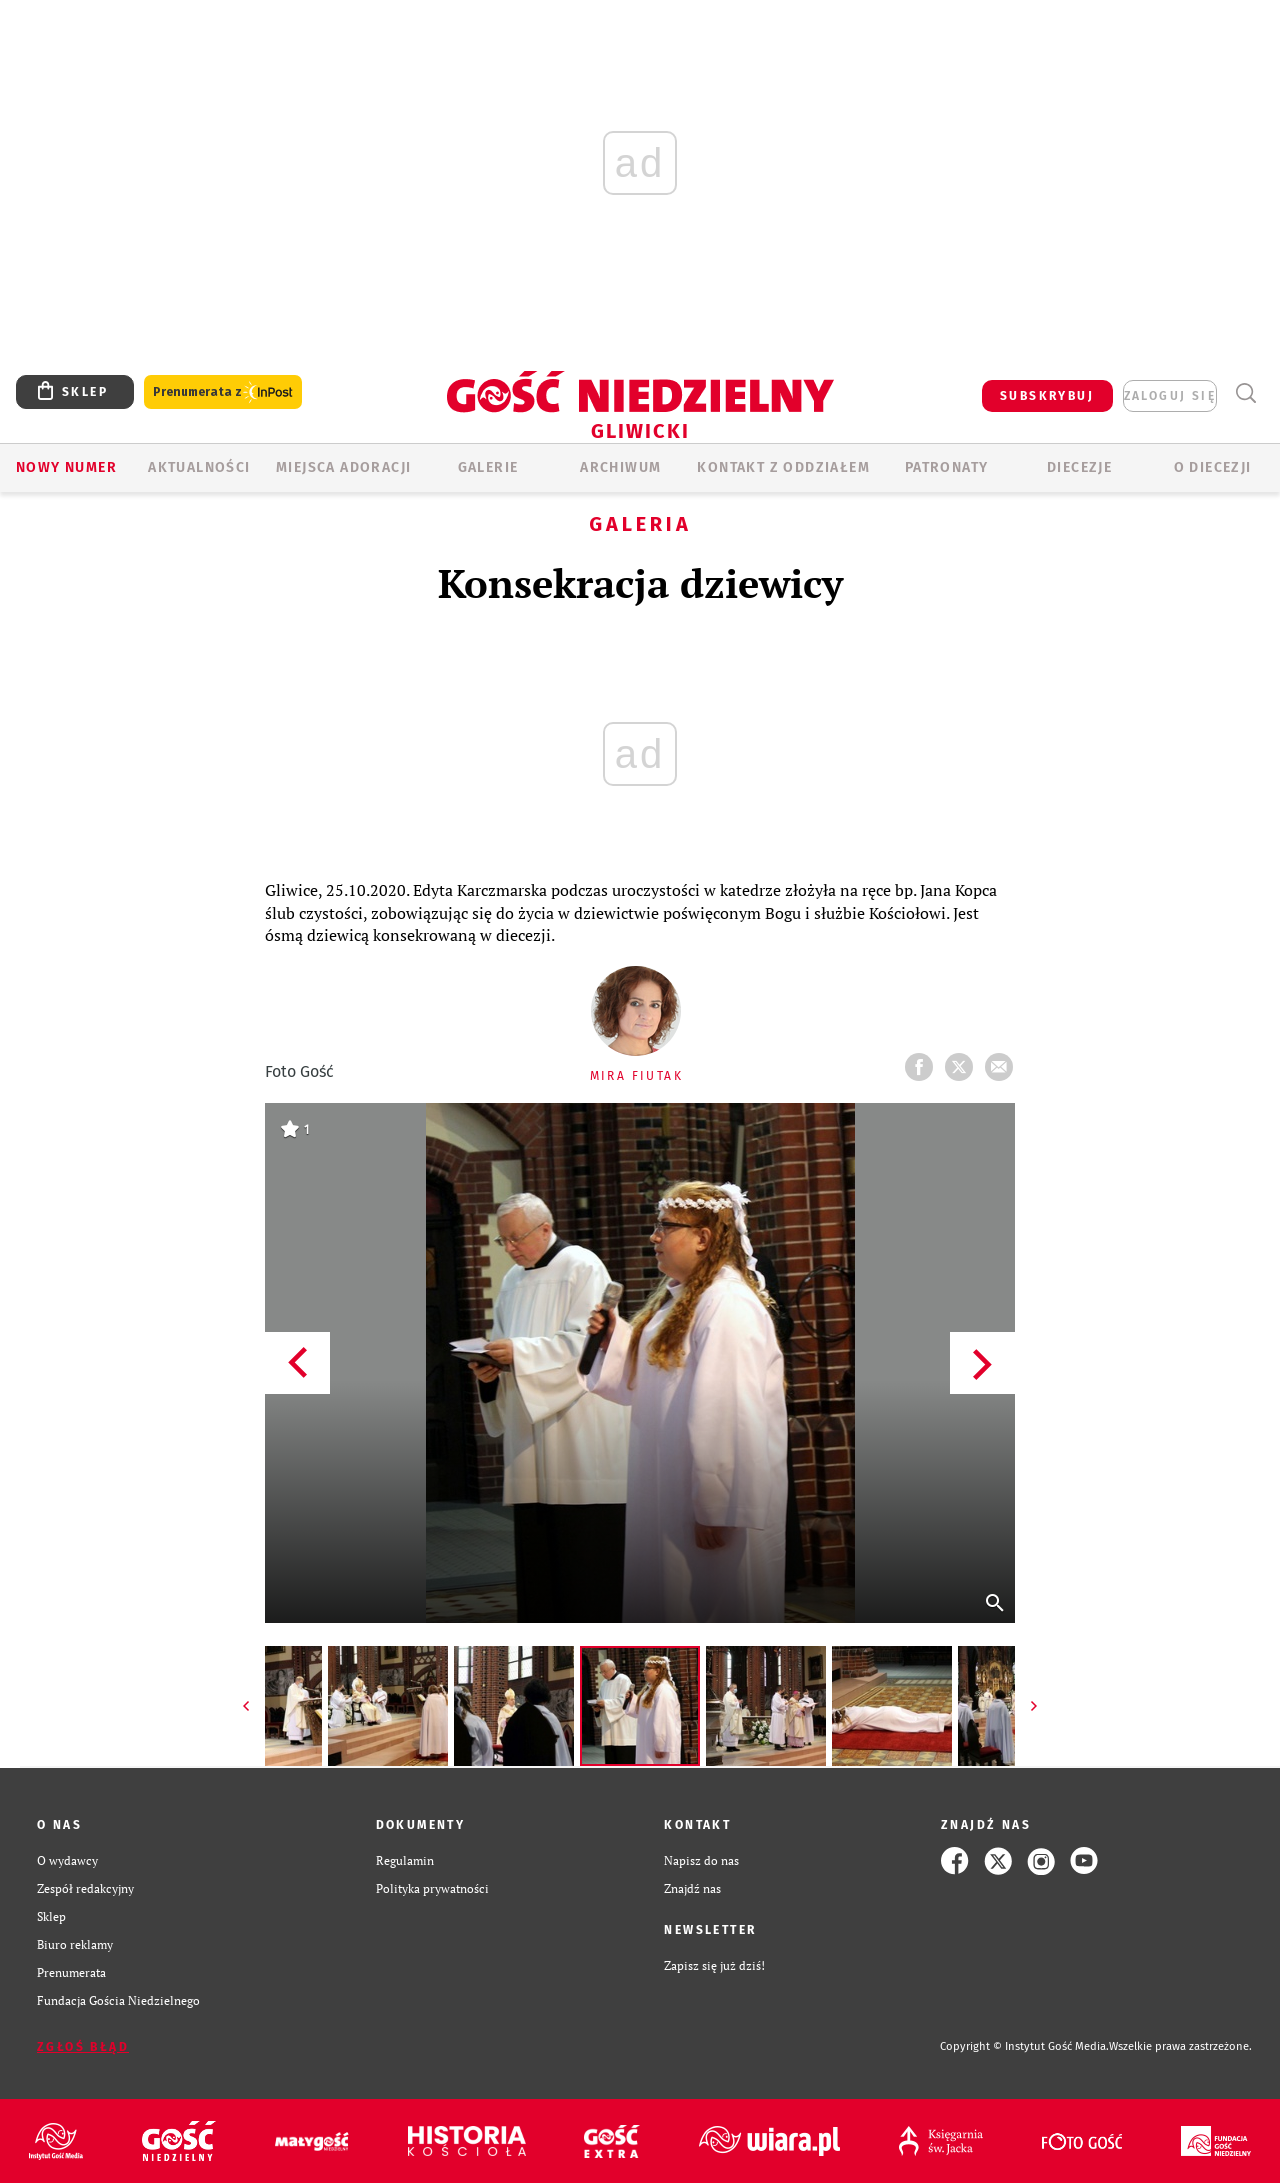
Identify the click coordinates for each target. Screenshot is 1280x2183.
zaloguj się (1170, 396)
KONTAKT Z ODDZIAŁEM (783, 467)
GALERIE (488, 467)
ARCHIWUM (620, 467)
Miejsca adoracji (343, 467)
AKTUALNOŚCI (199, 467)
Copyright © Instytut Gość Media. (1024, 2046)
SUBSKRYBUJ (1047, 396)
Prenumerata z (223, 392)
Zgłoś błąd (83, 2047)
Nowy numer (66, 467)
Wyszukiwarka (1245, 393)
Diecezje (1079, 467)
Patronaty (947, 467)
